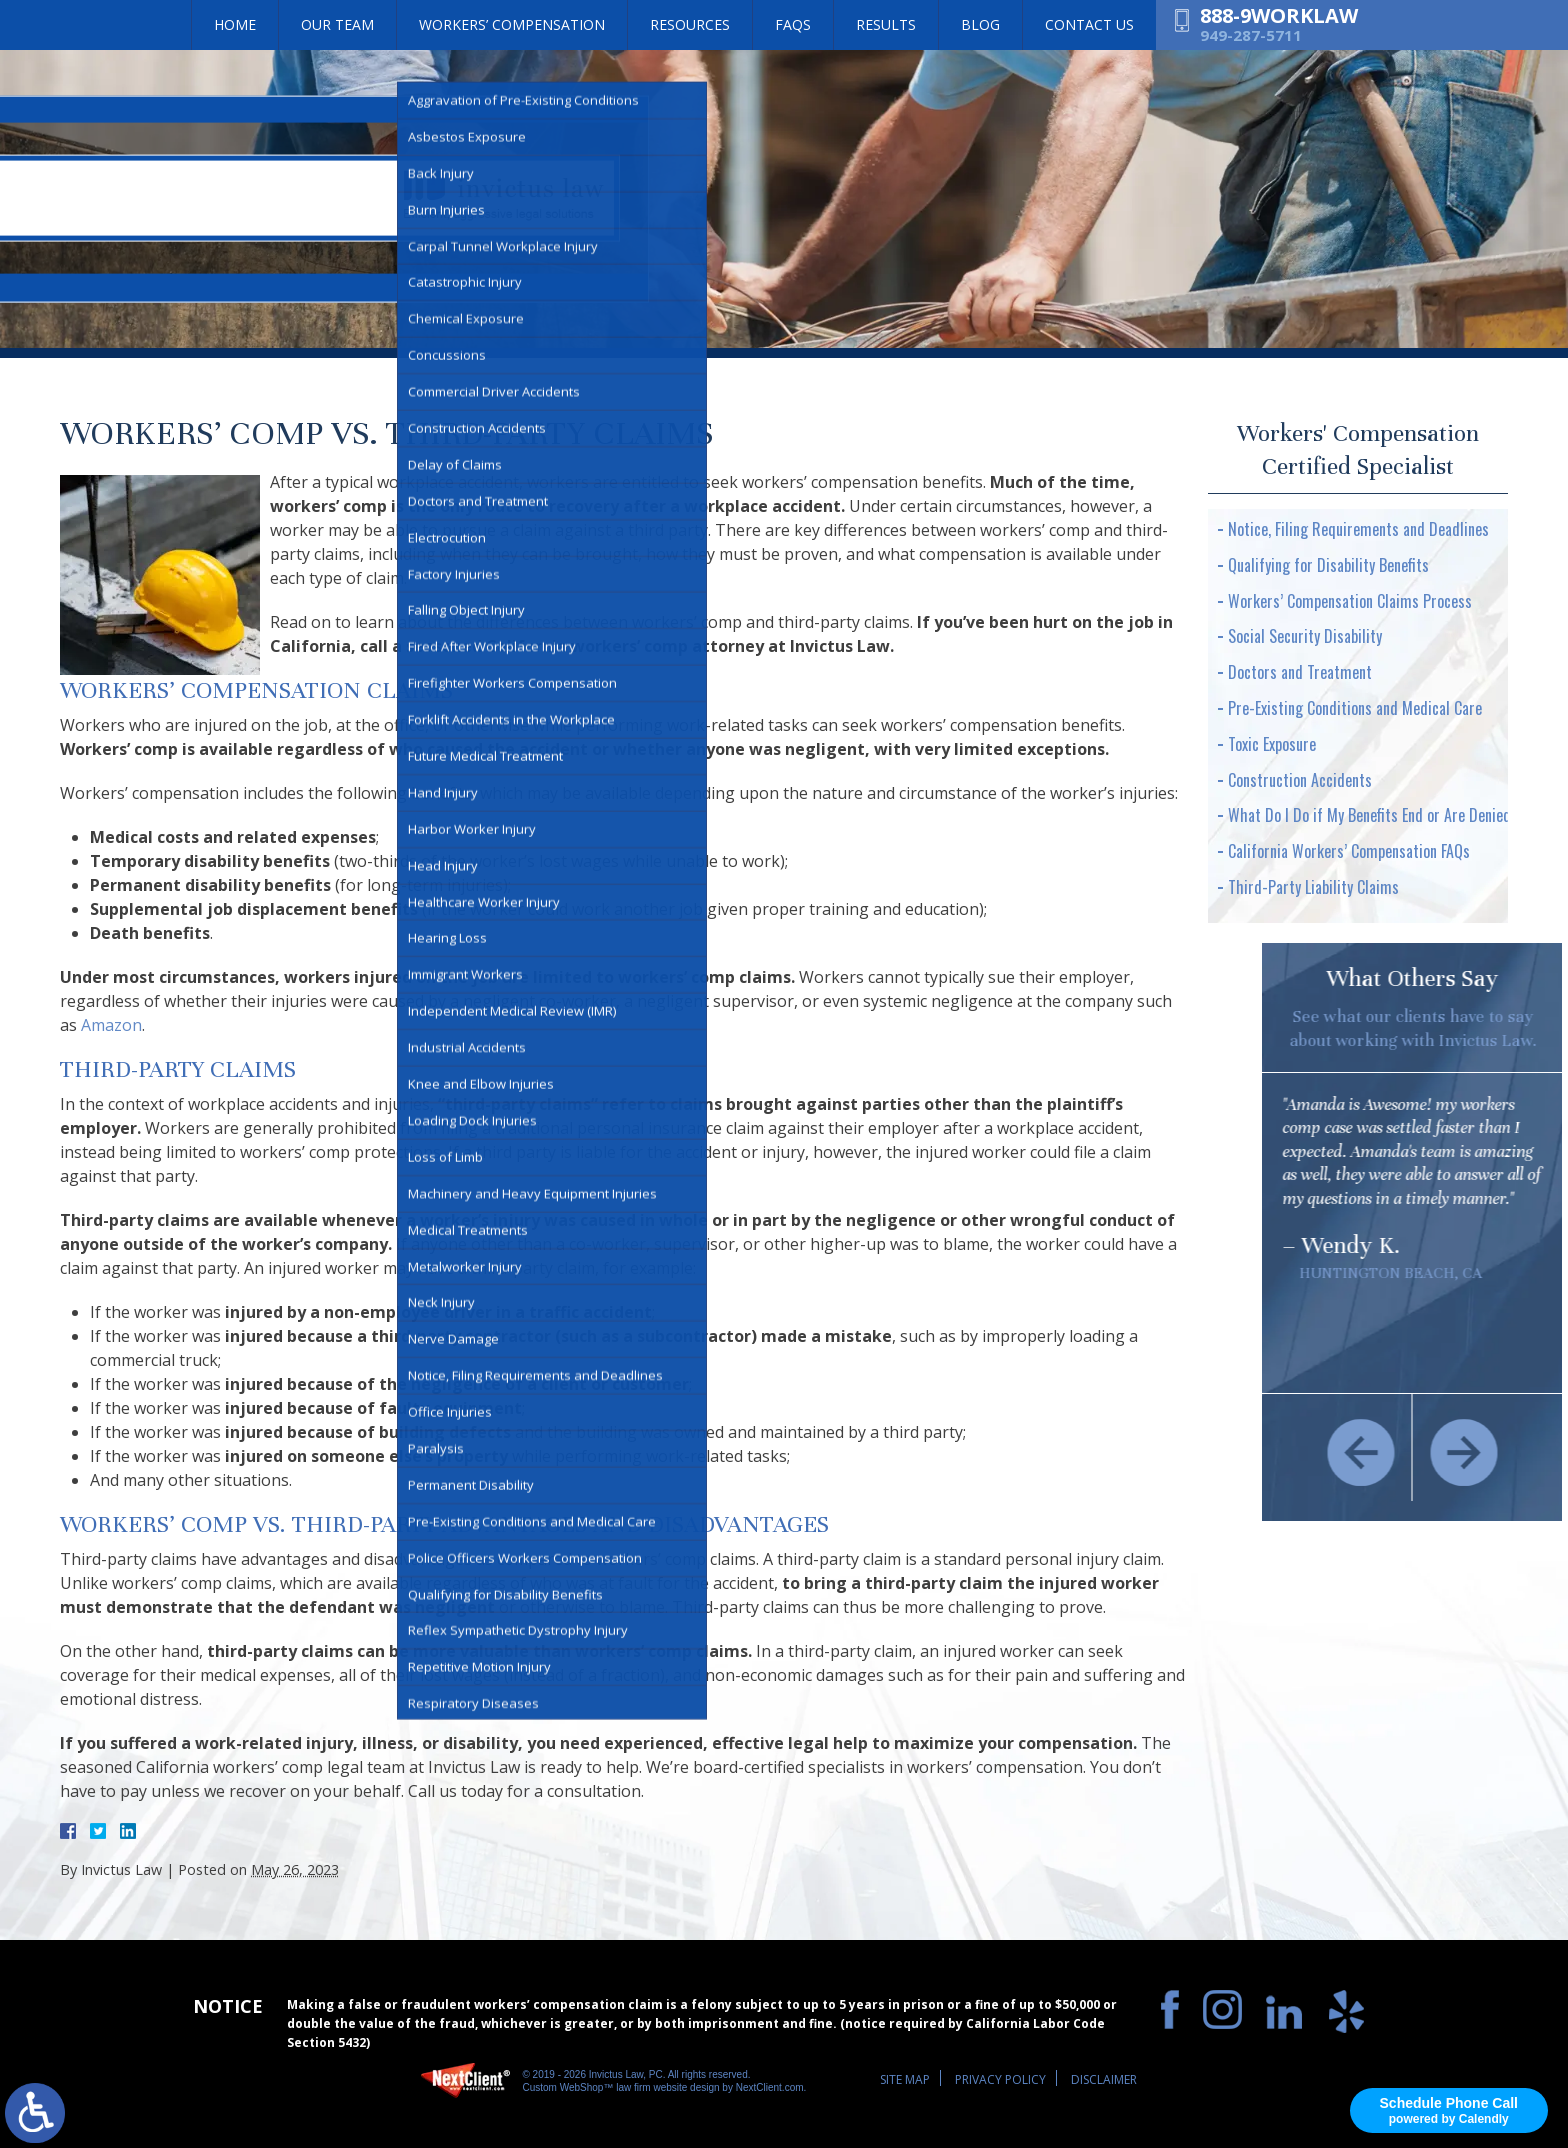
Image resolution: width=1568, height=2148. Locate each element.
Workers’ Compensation (512, 24)
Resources (690, 24)
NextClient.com (770, 2087)
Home (235, 24)
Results (886, 24)
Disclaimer (1104, 2079)
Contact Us (1089, 24)
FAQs (793, 24)
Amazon (111, 1025)
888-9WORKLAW (1279, 16)
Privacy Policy (1000, 2079)
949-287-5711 (1251, 35)
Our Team (337, 24)
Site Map (905, 2079)
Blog (980, 24)
